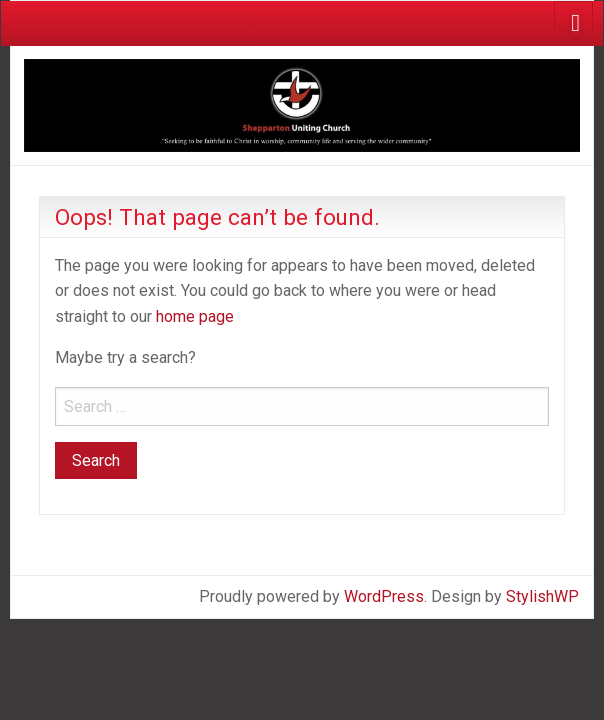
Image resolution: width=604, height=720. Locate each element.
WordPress (384, 596)
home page (195, 316)
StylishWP (542, 596)
